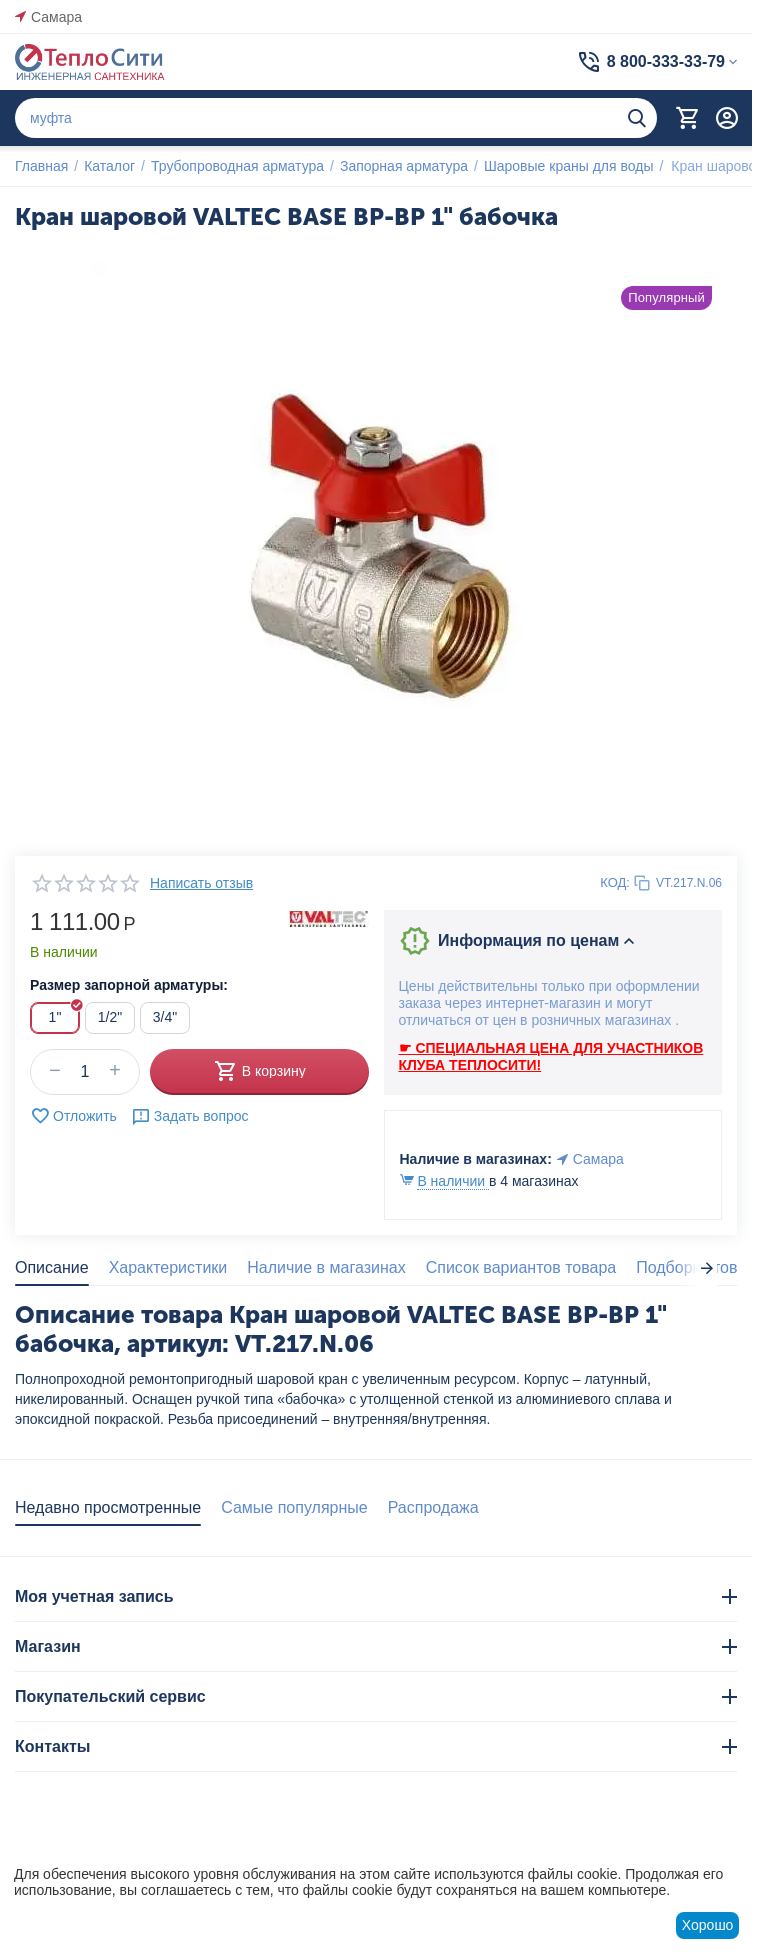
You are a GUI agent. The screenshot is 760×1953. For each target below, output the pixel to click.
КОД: (615, 882)
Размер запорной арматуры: (129, 985)
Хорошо (708, 1925)
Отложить (73, 1116)
